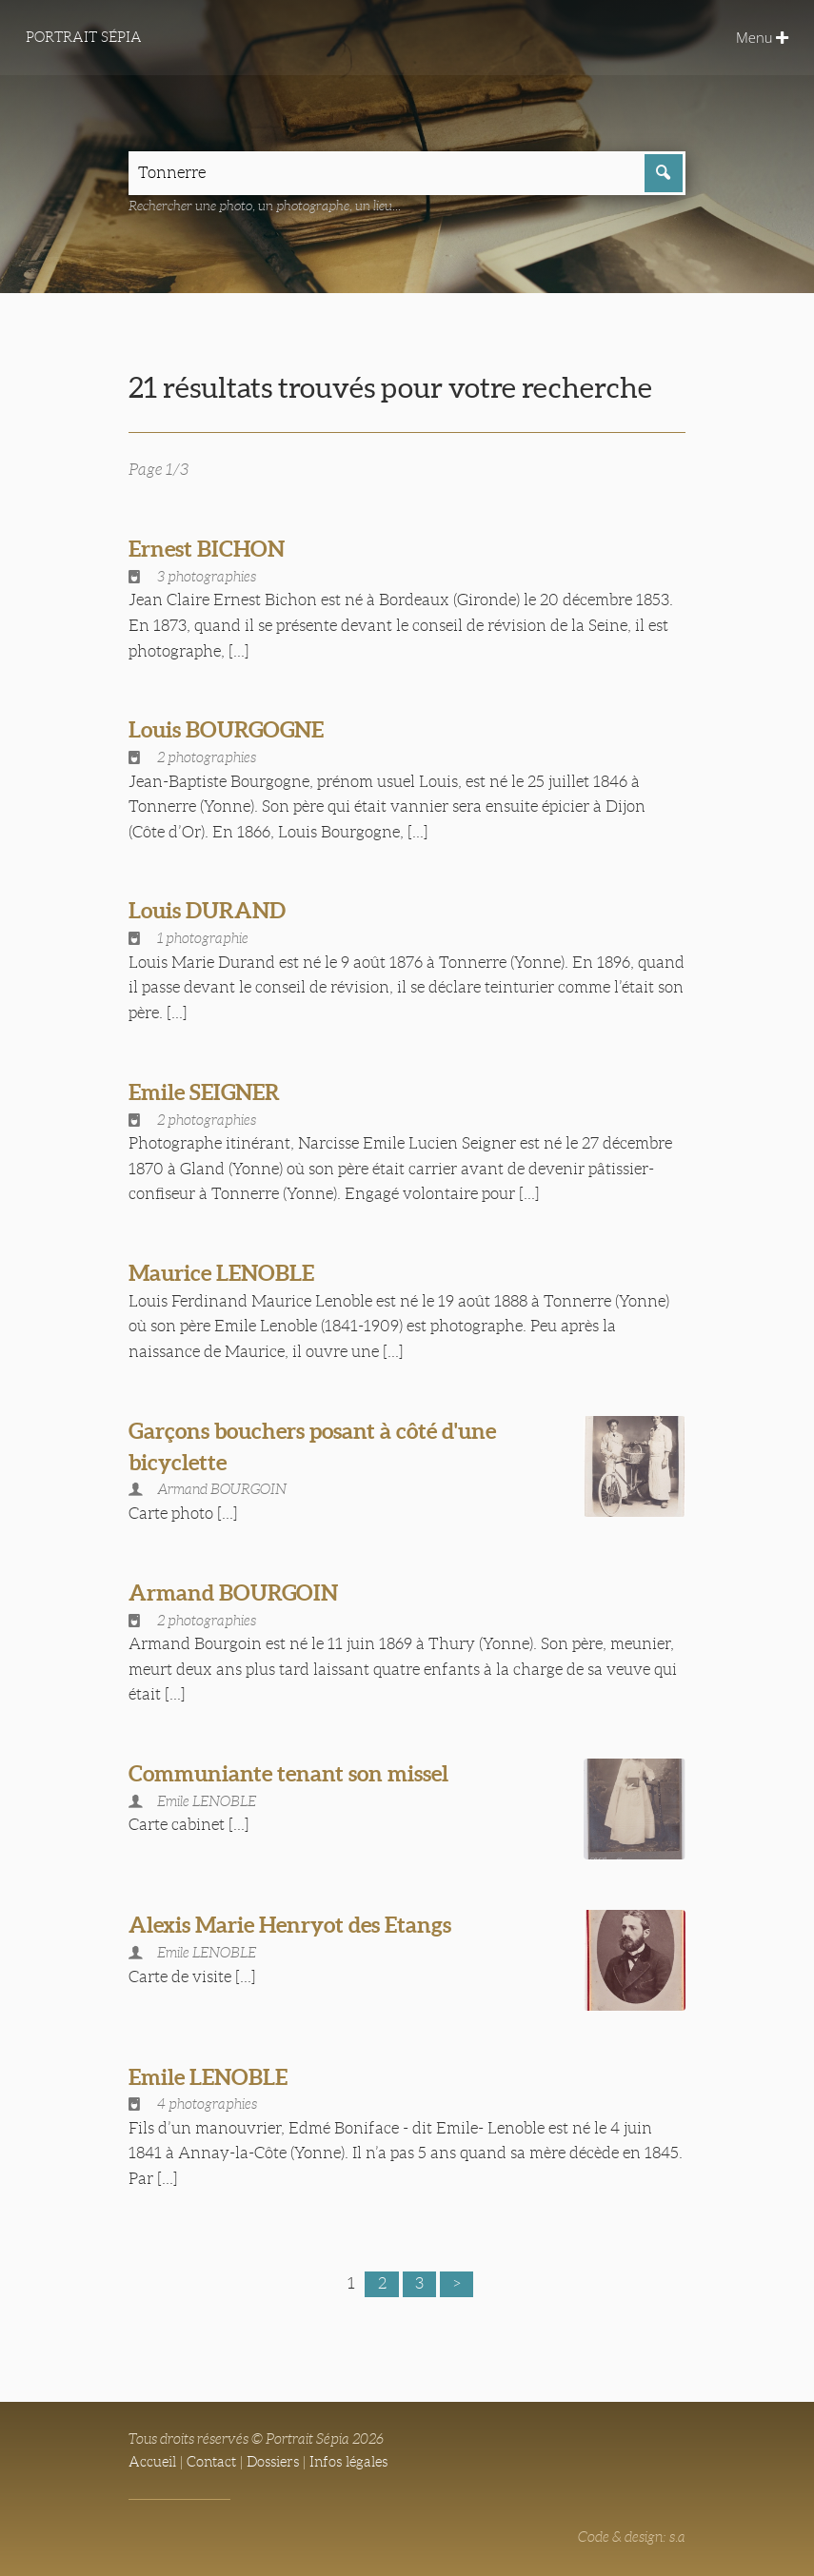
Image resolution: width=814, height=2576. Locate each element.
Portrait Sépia (84, 37)
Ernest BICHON (207, 548)
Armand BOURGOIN (233, 1592)
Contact (211, 2461)
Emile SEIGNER (204, 1092)
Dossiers (273, 2461)
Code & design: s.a (631, 2537)
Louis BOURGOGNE (226, 729)
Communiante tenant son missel (288, 1773)
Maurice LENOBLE (221, 1273)
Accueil (152, 2461)
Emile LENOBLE (208, 2077)
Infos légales (348, 2461)
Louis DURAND (207, 910)
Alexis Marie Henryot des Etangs (290, 1924)
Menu (762, 37)
